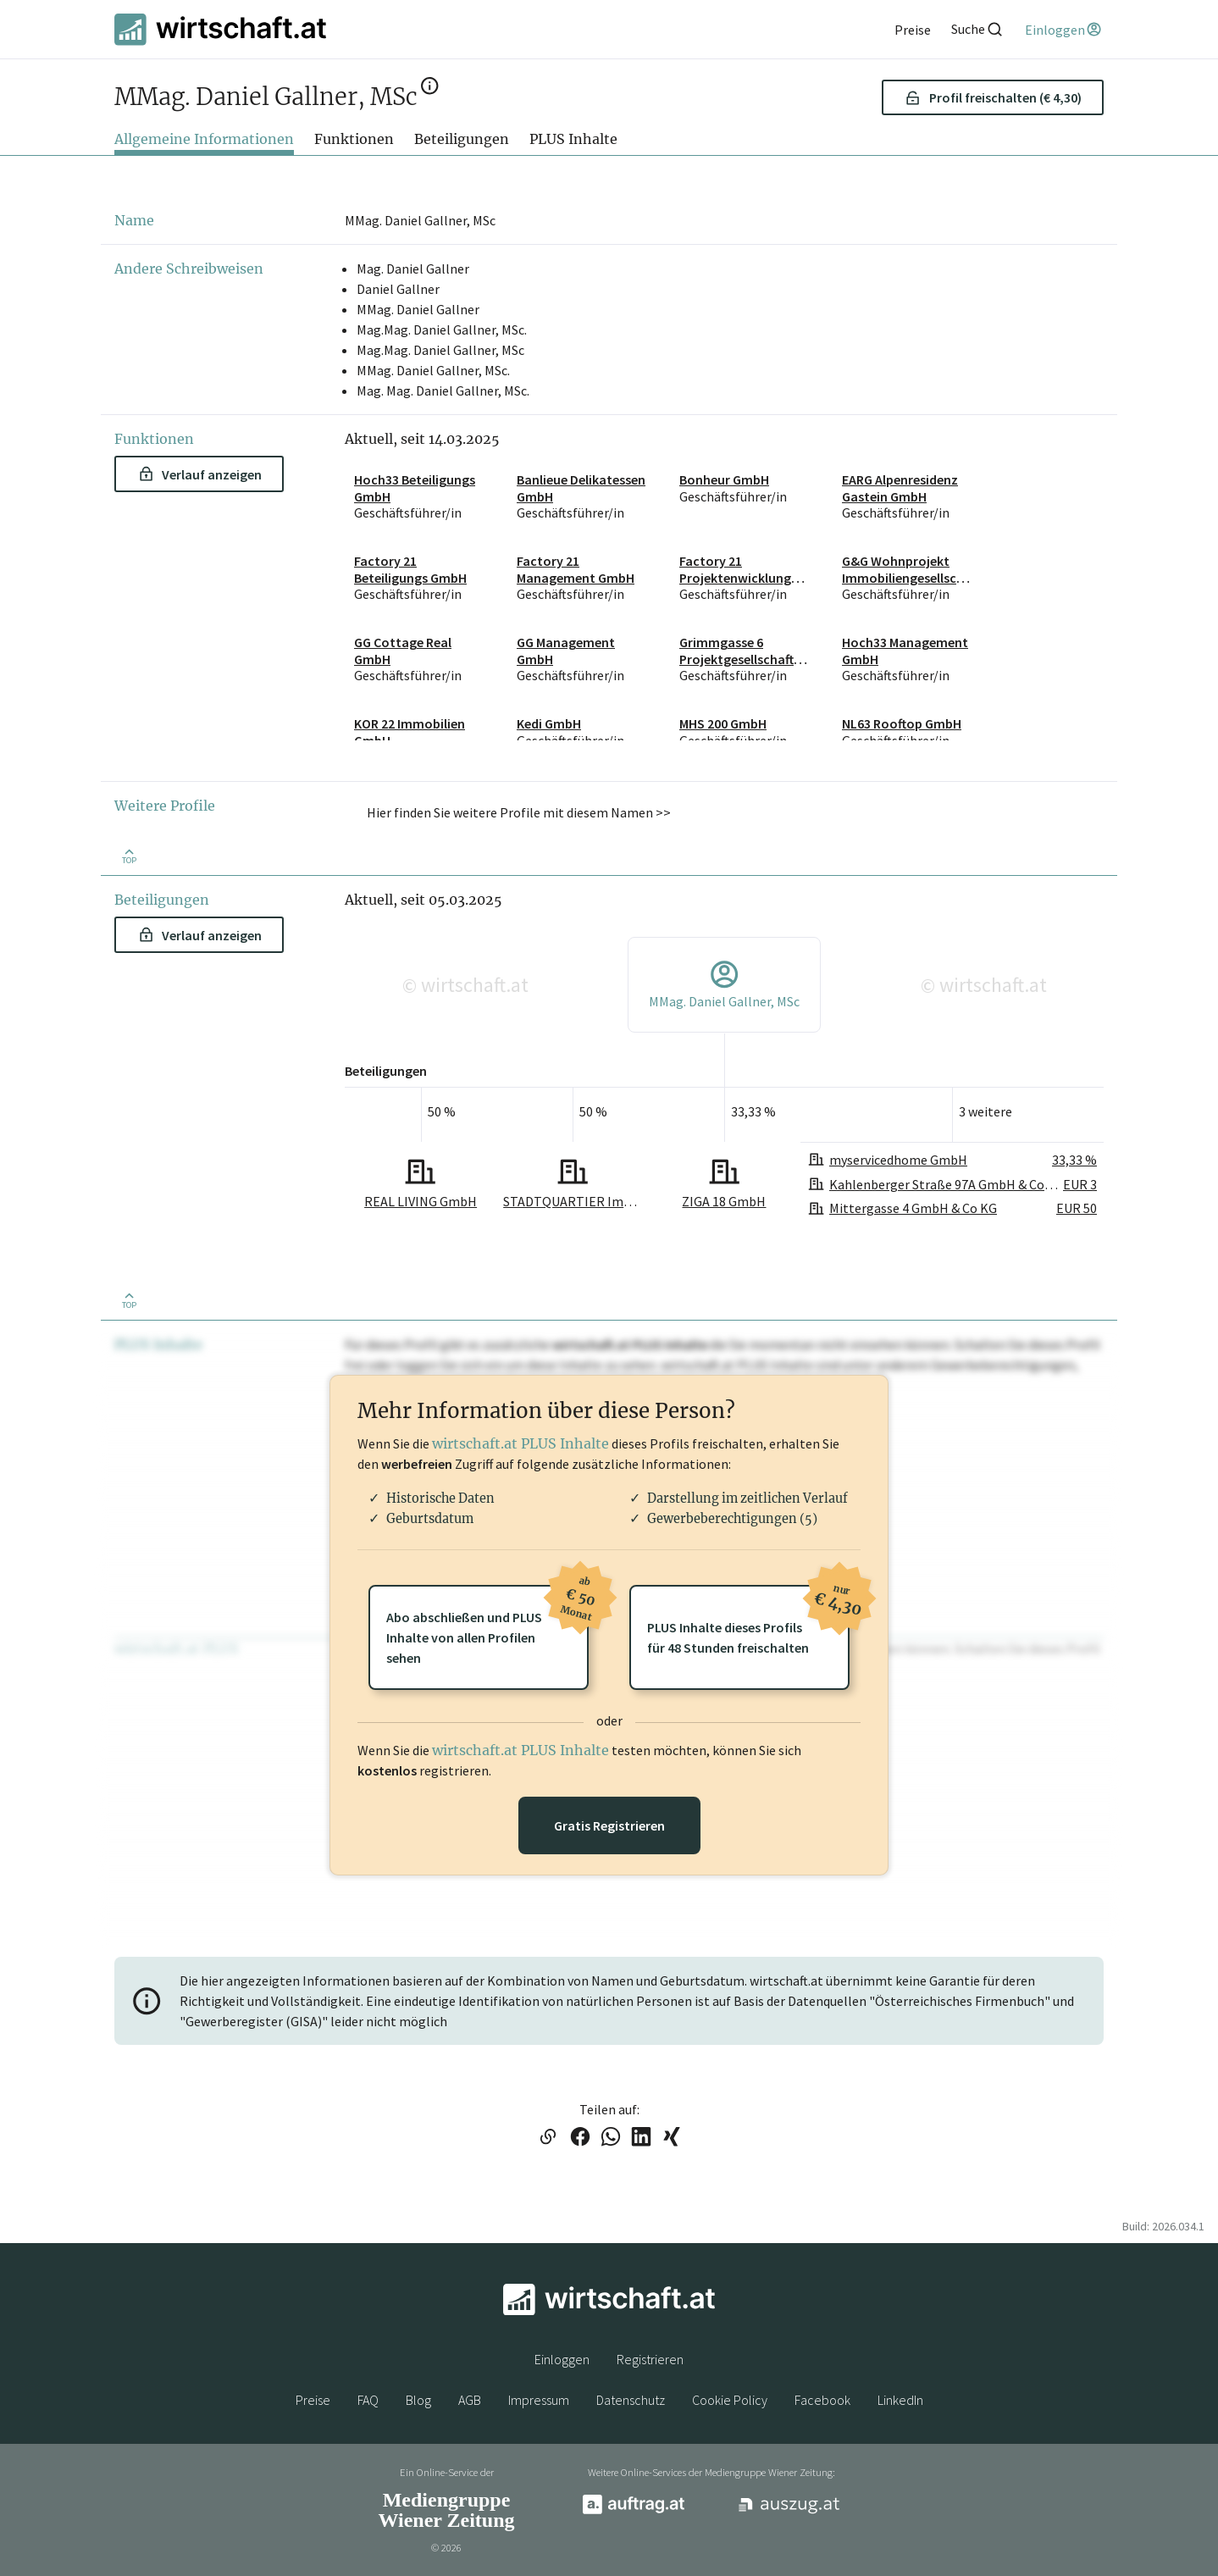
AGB (469, 2399)
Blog (418, 2399)
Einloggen (562, 2359)
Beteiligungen (461, 138)
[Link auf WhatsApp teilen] (610, 2138)
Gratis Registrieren (609, 1825)
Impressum (538, 2399)
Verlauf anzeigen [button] (200, 474)
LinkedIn (900, 2399)
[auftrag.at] (633, 2510)
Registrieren (650, 2359)
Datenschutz (630, 2399)
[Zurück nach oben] (128, 855)
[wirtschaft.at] (220, 29)
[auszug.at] (789, 2511)
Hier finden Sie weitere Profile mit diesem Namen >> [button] (519, 812)
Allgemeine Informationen (204, 138)
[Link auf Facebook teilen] (580, 2138)
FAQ (368, 2399)
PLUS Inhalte (573, 138)
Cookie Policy (729, 2399)
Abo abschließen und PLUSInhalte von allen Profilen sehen (487, 1625)
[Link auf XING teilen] (671, 2138)
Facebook (822, 2399)
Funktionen (354, 138)
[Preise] (912, 29)
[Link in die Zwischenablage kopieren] (547, 2138)
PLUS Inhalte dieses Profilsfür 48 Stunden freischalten (748, 1620)
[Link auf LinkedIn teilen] (641, 2138)
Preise (313, 2399)
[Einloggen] (1064, 29)
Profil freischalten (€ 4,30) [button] (993, 97)
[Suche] (977, 29)
